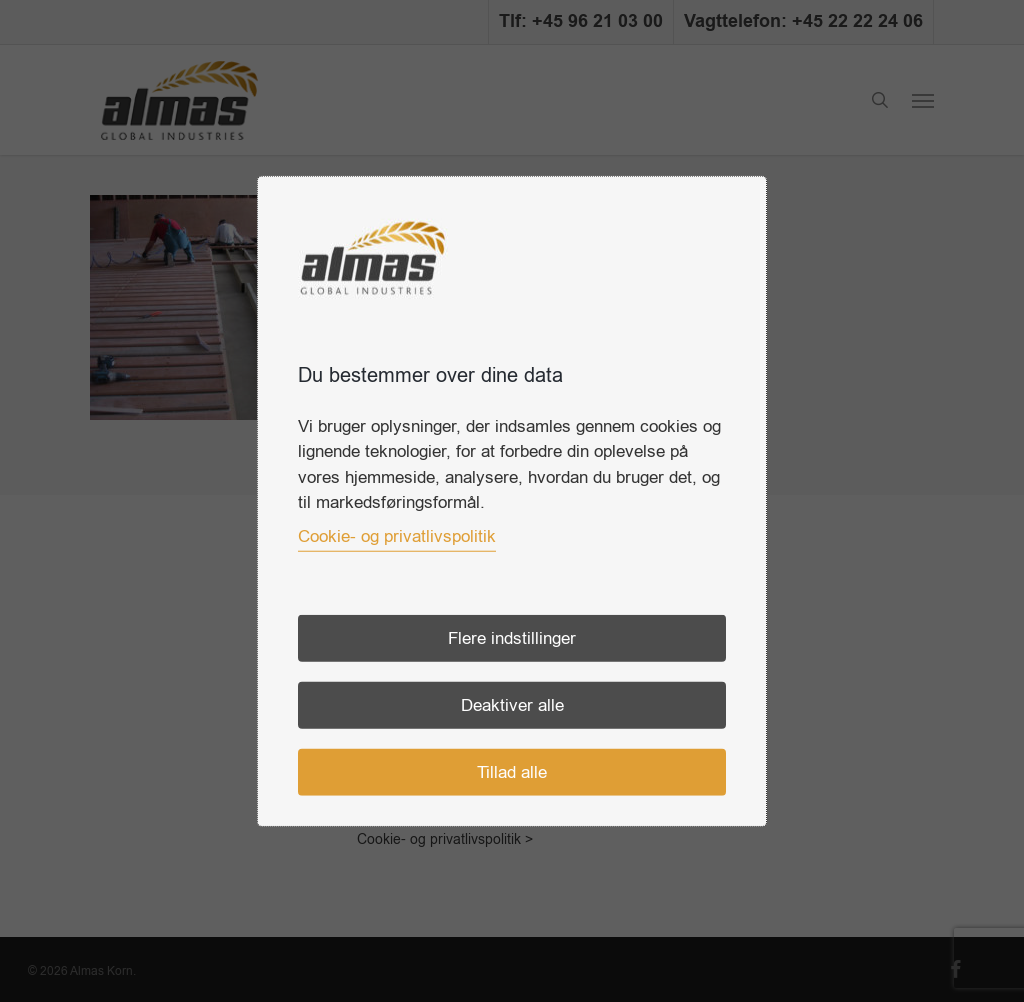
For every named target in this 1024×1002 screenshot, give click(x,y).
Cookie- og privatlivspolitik (397, 535)
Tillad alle (512, 771)
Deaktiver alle (512, 704)
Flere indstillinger (512, 637)
